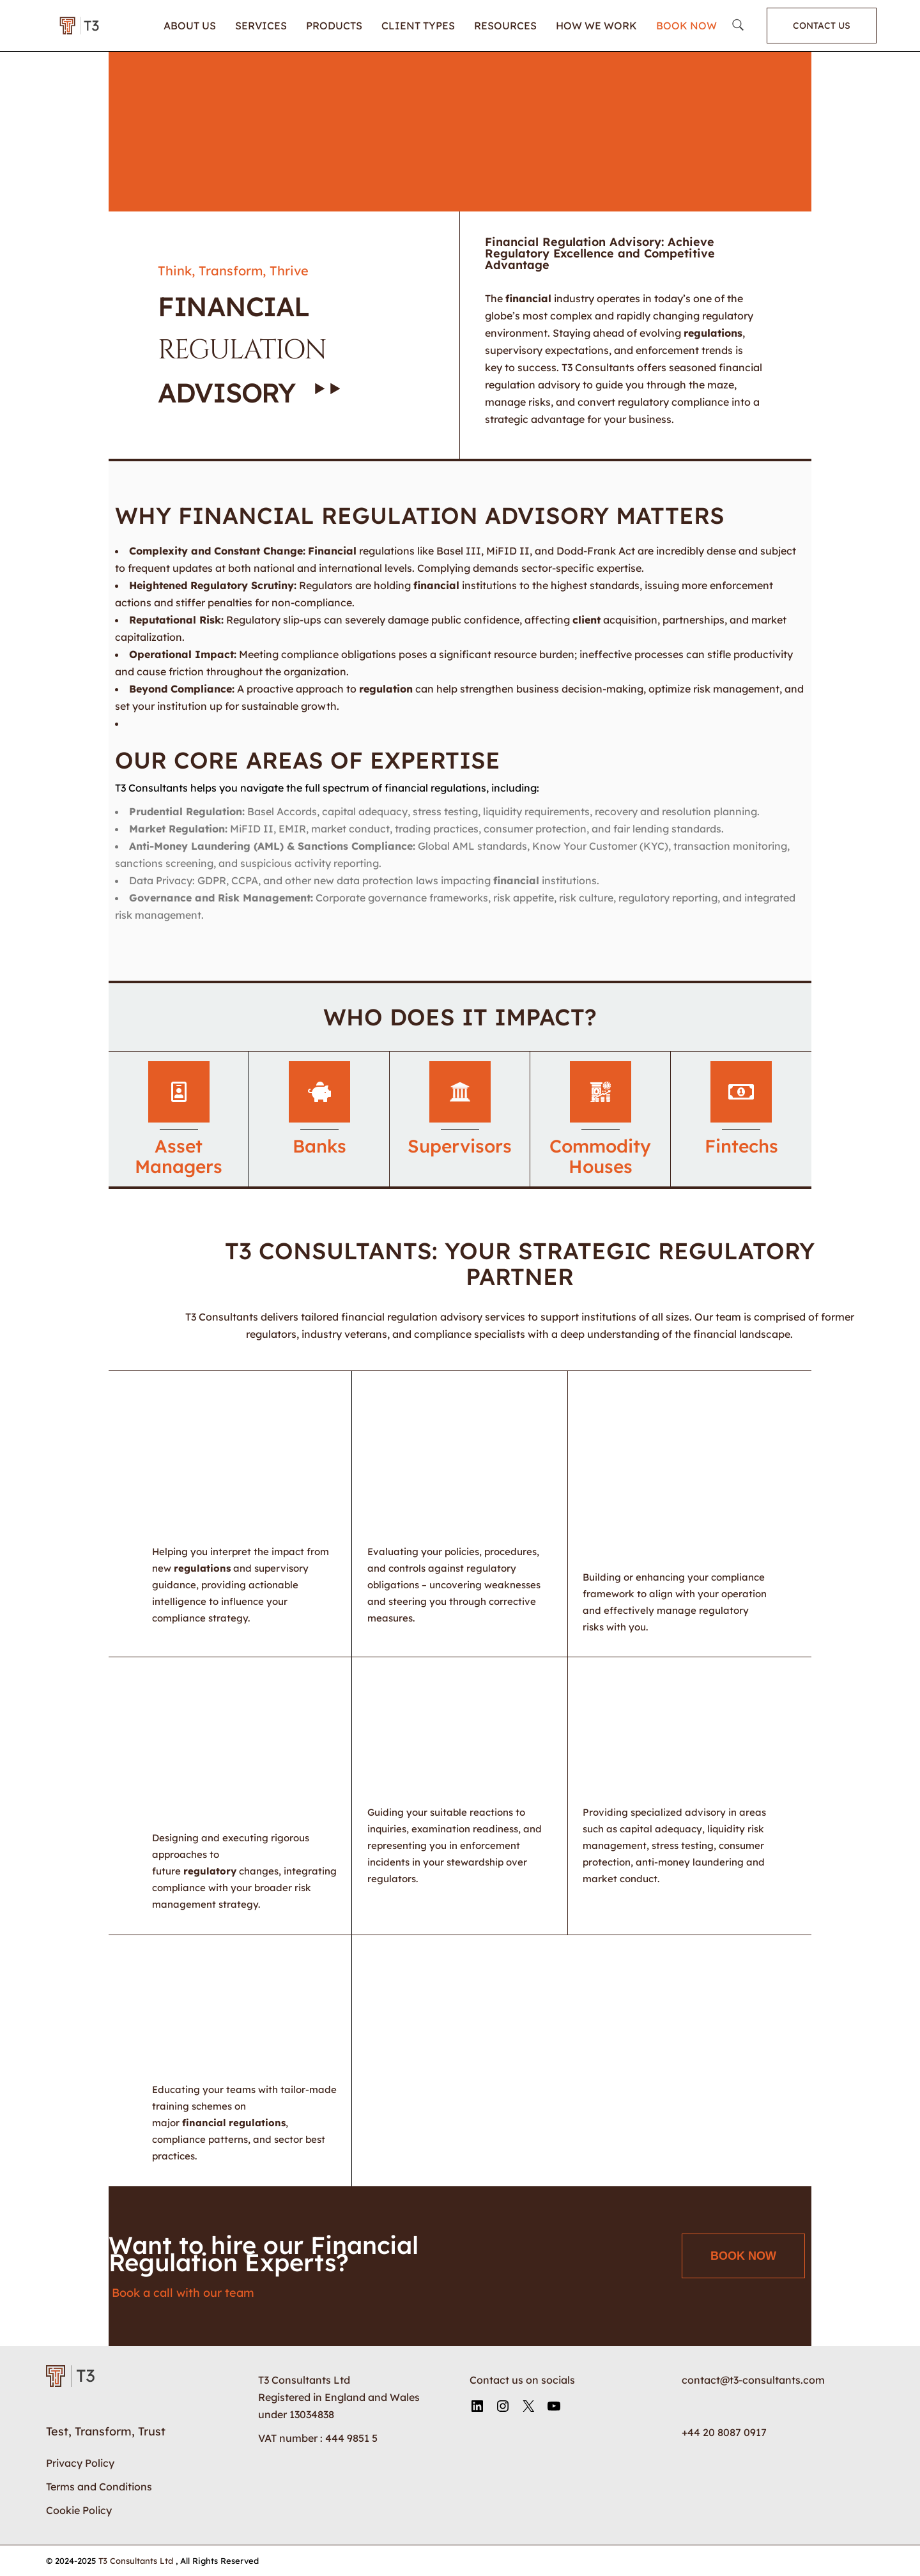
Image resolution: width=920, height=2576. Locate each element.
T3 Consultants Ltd (137, 2561)
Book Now (686, 25)
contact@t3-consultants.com (753, 2379)
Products (334, 25)
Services (261, 25)
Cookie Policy (79, 2510)
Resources (505, 25)
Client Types (418, 25)
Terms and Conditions (99, 2486)
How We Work (596, 25)
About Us (190, 25)
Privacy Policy (80, 2463)
